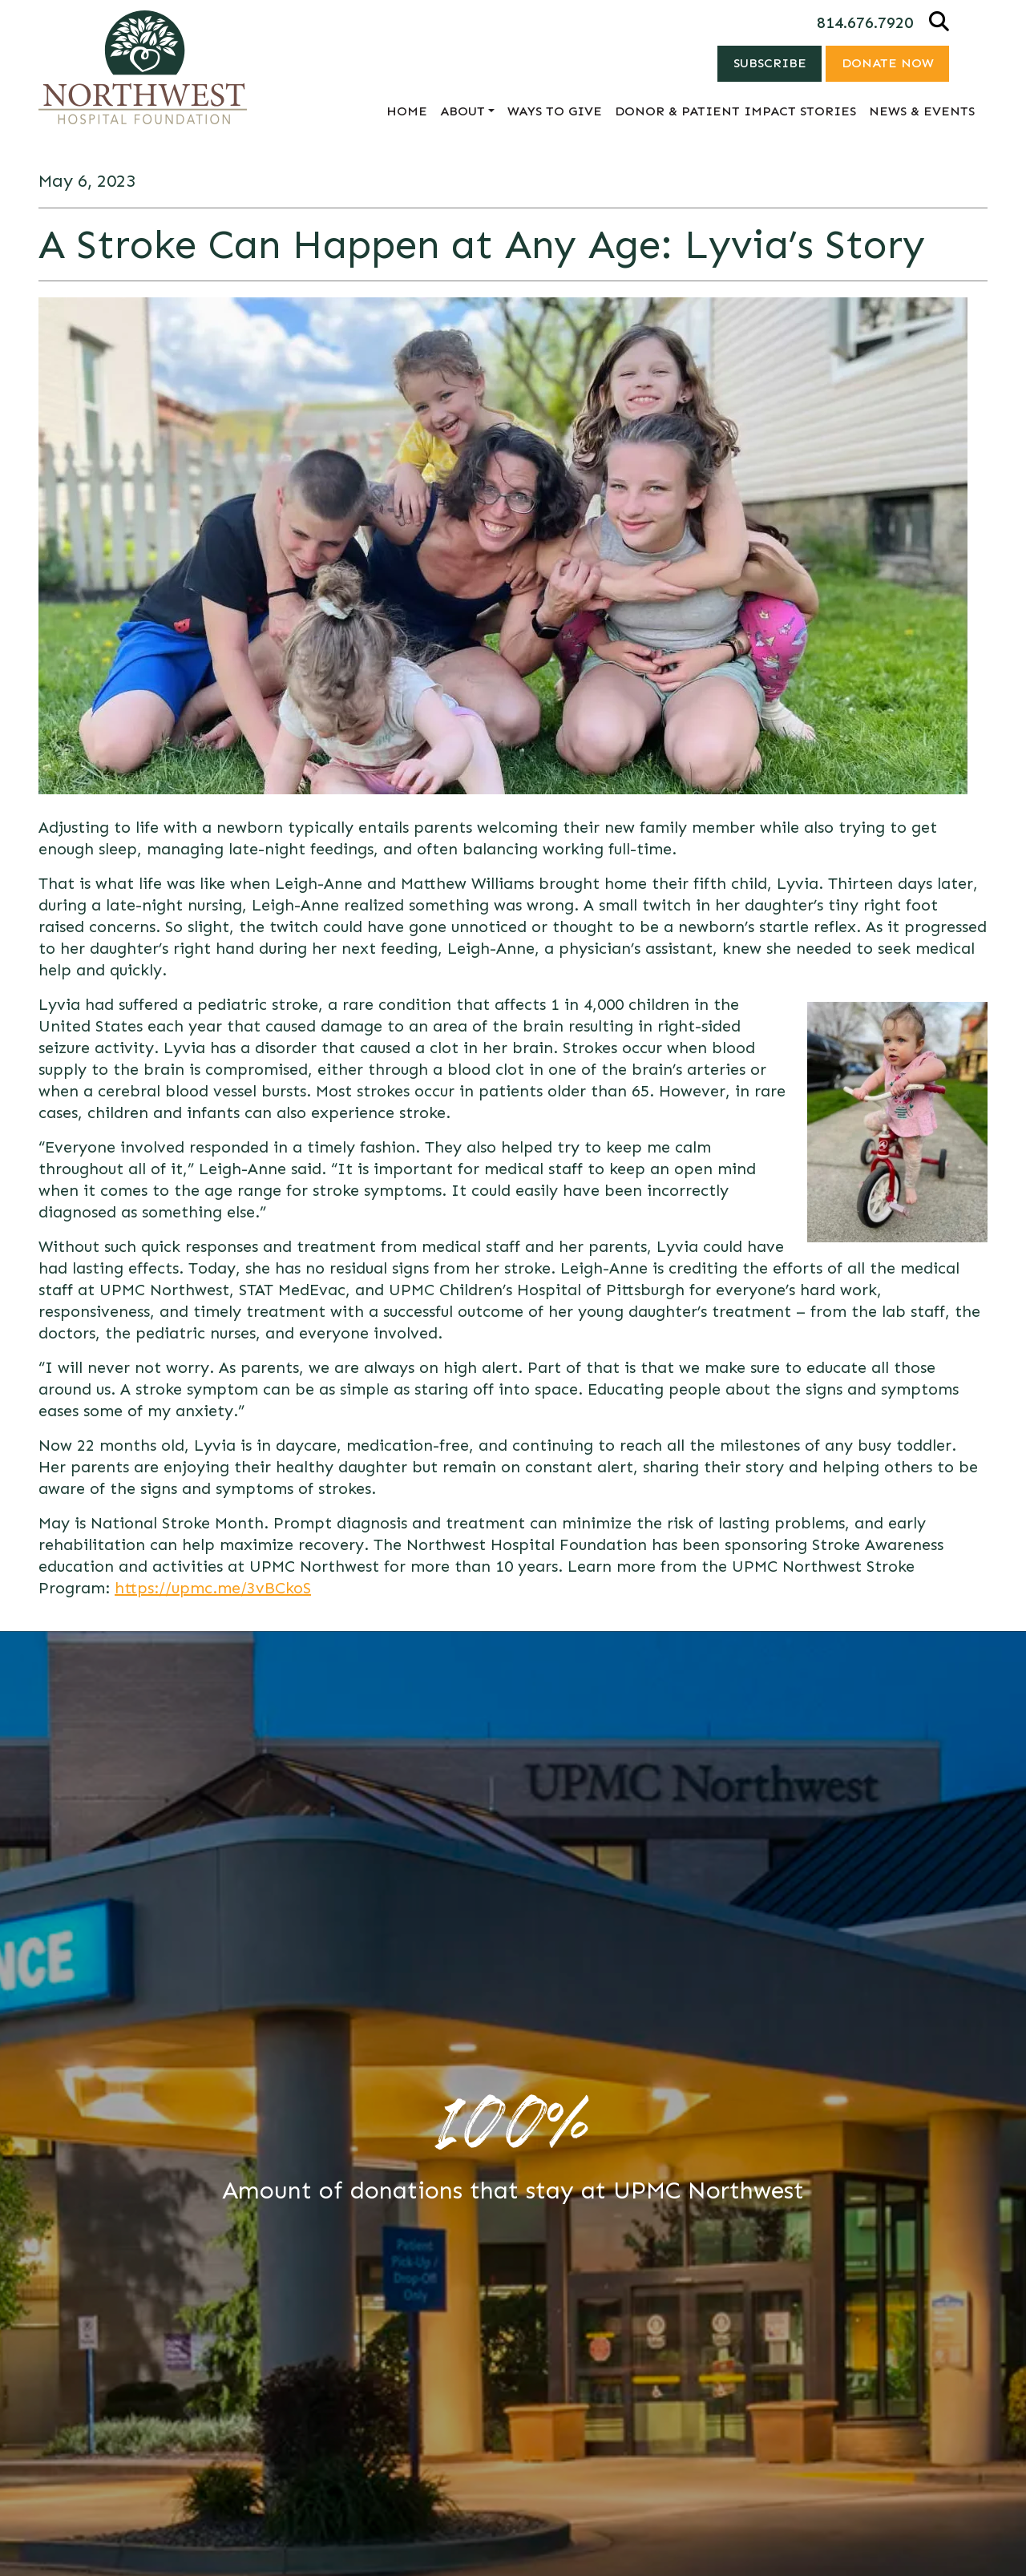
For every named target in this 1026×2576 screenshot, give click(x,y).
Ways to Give (554, 111)
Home (406, 111)
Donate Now (887, 63)
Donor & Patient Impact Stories (735, 111)
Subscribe (768, 63)
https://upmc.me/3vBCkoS (213, 1587)
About (462, 111)
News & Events (922, 111)
